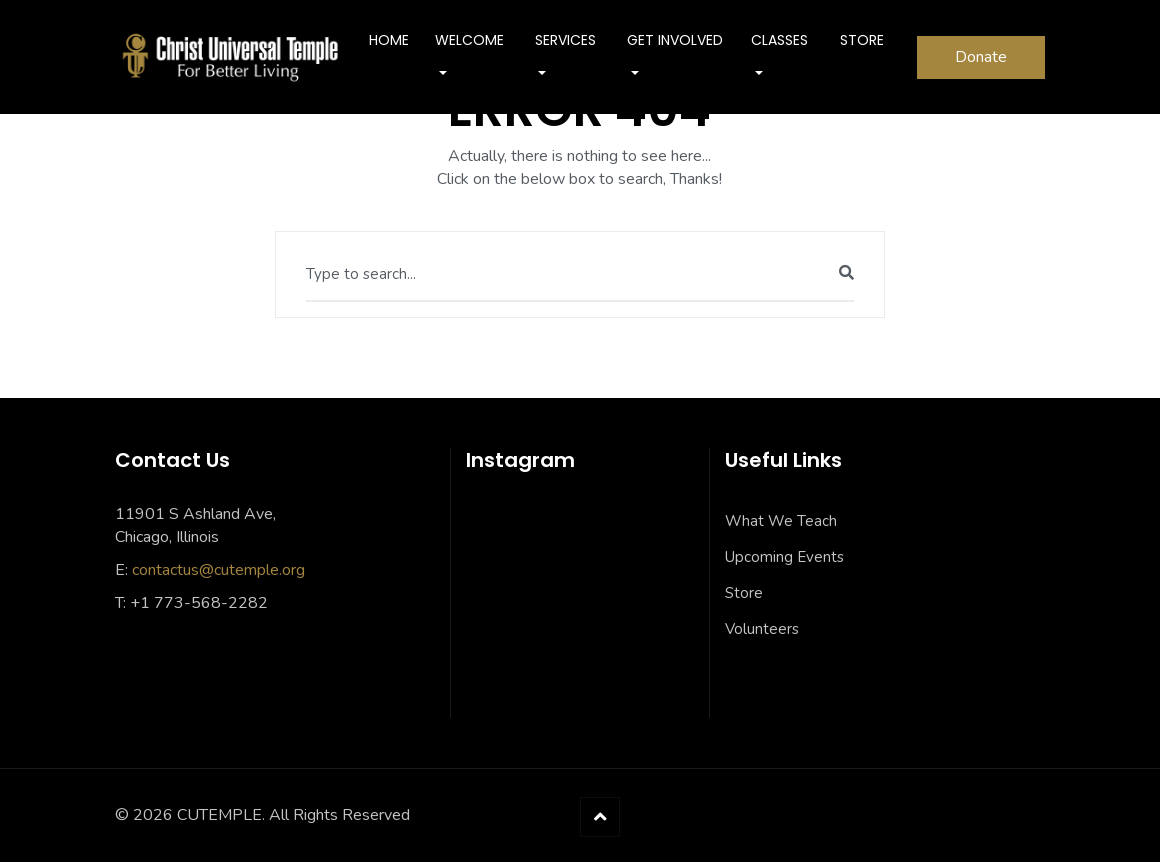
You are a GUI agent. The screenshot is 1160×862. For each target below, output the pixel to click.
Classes (779, 40)
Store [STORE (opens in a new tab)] (862, 40)
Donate (981, 57)
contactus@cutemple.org (218, 570)
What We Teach (781, 521)
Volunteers (762, 629)
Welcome (469, 40)
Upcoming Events (784, 557)
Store (744, 593)
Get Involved (675, 40)
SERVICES (565, 40)
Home (389, 40)
